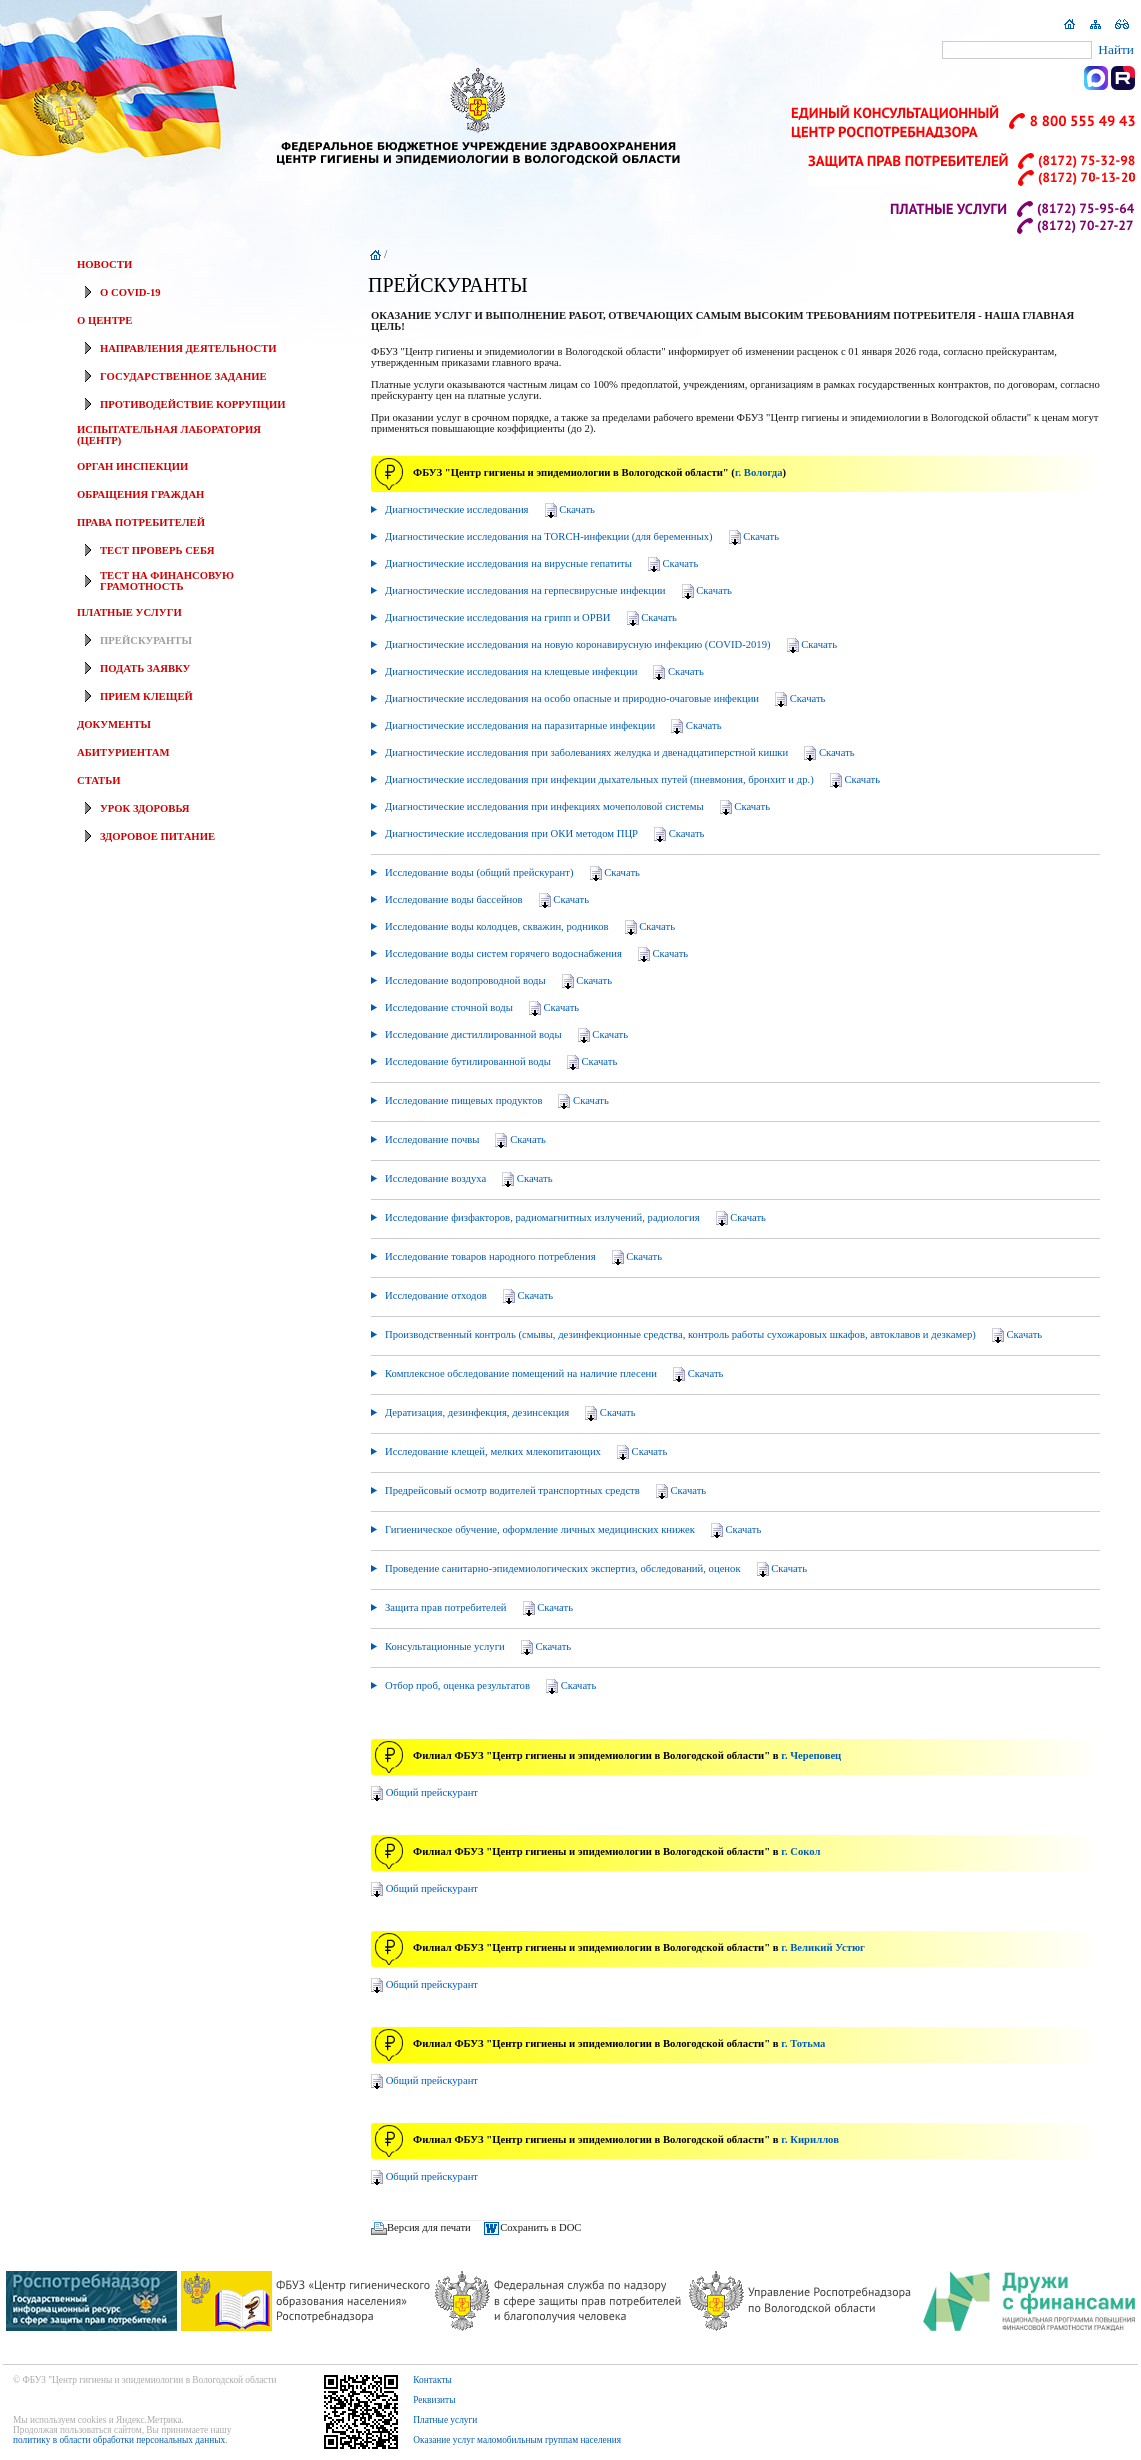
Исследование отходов (467, 1297)
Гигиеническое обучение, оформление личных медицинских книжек (571, 1531)
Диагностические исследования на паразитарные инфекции (551, 727)
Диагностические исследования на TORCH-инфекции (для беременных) (580, 538)
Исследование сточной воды (480, 1009)
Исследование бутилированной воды (499, 1063)
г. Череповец (811, 1755)
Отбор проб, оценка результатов (489, 1687)
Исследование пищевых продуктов (495, 1102)
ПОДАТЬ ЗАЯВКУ (145, 668)
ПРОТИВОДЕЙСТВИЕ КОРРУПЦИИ (192, 404)
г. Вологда (759, 472)
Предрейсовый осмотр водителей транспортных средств (544, 1492)
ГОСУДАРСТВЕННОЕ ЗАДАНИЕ (183, 376)
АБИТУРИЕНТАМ (123, 752)
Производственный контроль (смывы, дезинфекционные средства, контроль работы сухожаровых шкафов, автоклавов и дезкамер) (712, 1336)
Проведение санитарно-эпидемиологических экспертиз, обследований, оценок (594, 1570)
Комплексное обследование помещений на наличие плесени (552, 1375)
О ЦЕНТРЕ (104, 320)
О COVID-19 (130, 292)
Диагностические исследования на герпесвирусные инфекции (557, 592)
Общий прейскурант (432, 1792)
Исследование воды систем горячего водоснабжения (535, 955)
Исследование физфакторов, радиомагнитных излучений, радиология (574, 1219)
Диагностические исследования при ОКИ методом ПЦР (543, 835)
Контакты (432, 2380)
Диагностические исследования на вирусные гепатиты (540, 565)
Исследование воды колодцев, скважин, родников (528, 928)
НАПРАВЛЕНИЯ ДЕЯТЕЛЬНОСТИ (188, 348)
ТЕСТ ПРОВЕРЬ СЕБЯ (157, 550)
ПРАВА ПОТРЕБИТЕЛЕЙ (141, 522)
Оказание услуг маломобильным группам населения (517, 2440)
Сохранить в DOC (540, 2227)
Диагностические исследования (488, 511)
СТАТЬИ (98, 780)
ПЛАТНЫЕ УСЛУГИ (129, 612)
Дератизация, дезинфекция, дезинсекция (508, 1414)
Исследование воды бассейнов (485, 901)
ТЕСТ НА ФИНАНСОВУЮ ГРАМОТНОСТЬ (167, 581)
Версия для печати (429, 2227)
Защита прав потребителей (477, 1609)
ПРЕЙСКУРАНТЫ (146, 640)
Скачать (577, 509)
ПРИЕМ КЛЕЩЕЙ (146, 696)
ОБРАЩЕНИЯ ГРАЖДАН (140, 494)
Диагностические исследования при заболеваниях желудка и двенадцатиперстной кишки (618, 754)
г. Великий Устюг (823, 1947)
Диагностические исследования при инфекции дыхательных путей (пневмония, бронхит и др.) (631, 781)
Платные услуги (445, 2420)
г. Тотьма (803, 2043)
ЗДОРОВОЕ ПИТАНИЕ (157, 836)
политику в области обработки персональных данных (119, 2440)
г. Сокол (800, 1851)
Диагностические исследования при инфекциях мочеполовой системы (576, 808)
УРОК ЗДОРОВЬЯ (145, 808)
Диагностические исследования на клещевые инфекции (542, 673)
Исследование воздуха (467, 1180)
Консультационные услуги (476, 1648)
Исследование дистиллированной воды (505, 1036)
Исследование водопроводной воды (497, 982)
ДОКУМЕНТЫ (114, 724)
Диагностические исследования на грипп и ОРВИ (529, 619)
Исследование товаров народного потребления (522, 1258)
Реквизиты (434, 2400)
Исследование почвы (464, 1141)
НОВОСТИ (104, 264)
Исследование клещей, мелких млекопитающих (524, 1453)
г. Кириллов (810, 2139)
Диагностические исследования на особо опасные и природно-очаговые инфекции (603, 700)
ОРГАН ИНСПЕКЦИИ (132, 466)
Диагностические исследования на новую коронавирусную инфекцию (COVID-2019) (609, 646)
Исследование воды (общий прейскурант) (511, 874)
